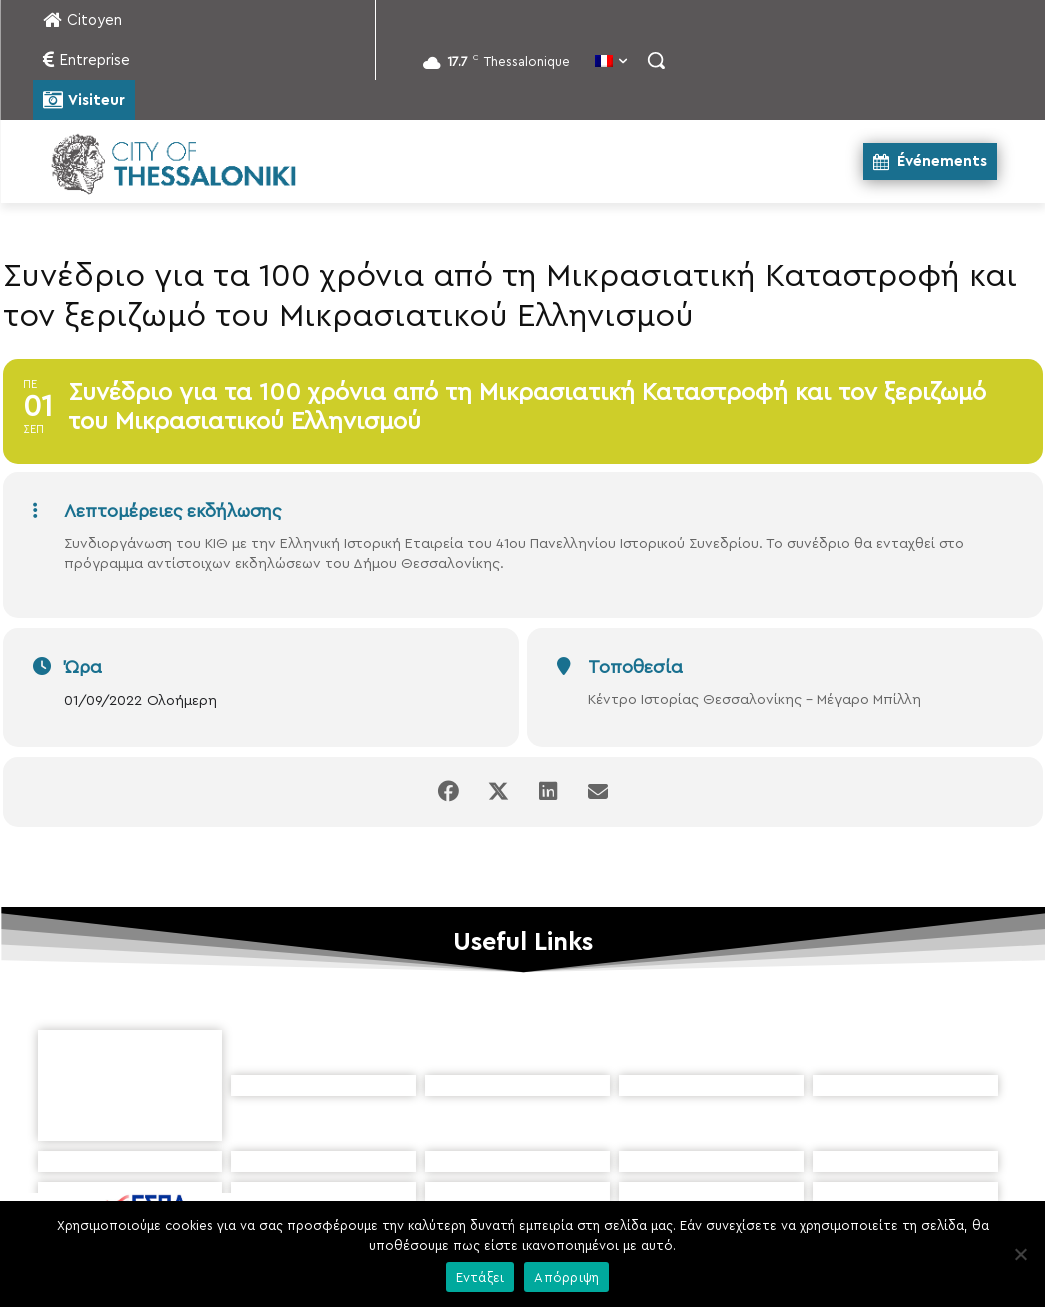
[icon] (614, 1196)
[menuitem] (611, 63)
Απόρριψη (566, 1277)
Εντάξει (480, 1277)
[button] (656, 60)
